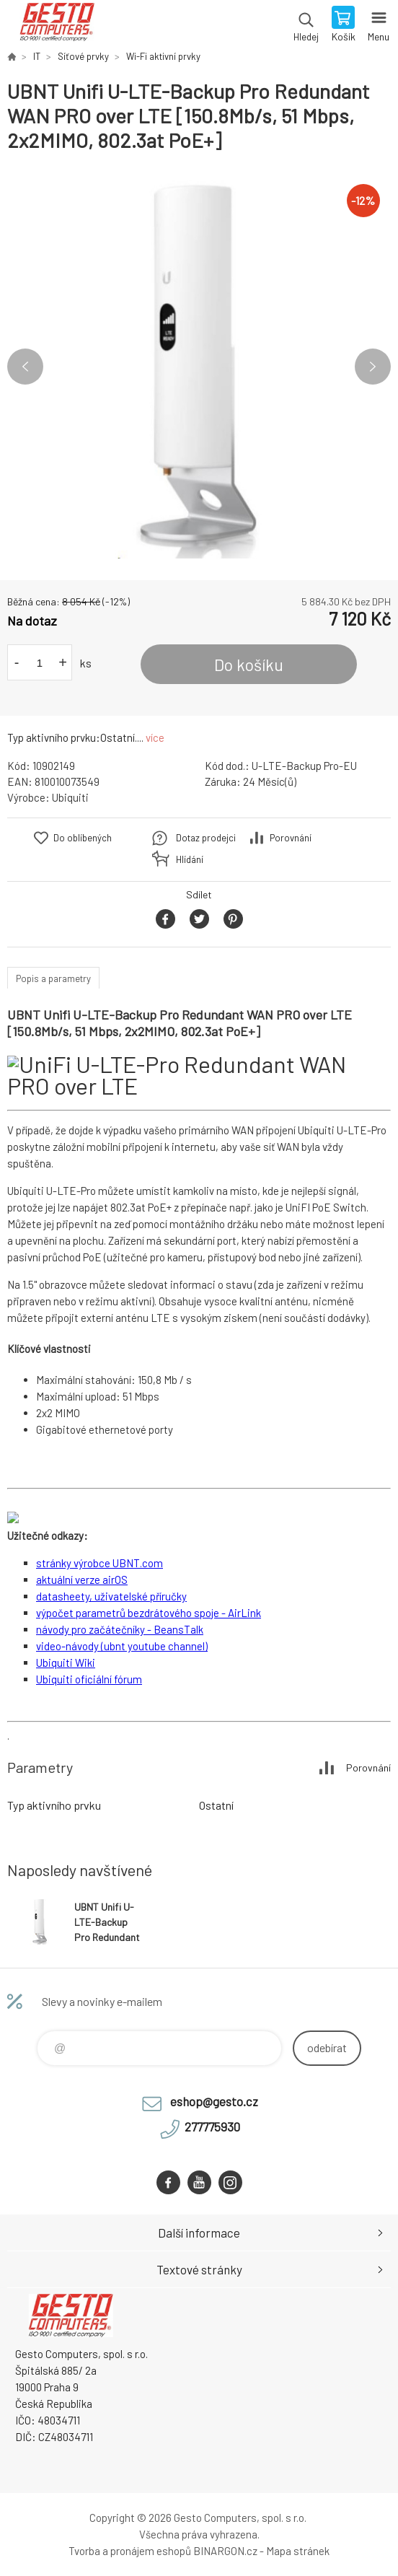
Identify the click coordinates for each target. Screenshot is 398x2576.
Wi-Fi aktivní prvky (163, 56)
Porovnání (290, 838)
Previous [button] (25, 367)
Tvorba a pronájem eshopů (129, 2550)
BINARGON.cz (225, 2550)
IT (36, 56)
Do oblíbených (82, 838)
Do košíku (248, 664)
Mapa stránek (298, 2550)
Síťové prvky (83, 56)
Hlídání (189, 859)
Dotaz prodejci (206, 838)
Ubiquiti (70, 797)
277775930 (212, 2126)
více (155, 737)
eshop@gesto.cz (214, 2101)
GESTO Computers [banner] (56, 25)
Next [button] (373, 367)
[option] (199, 366)
